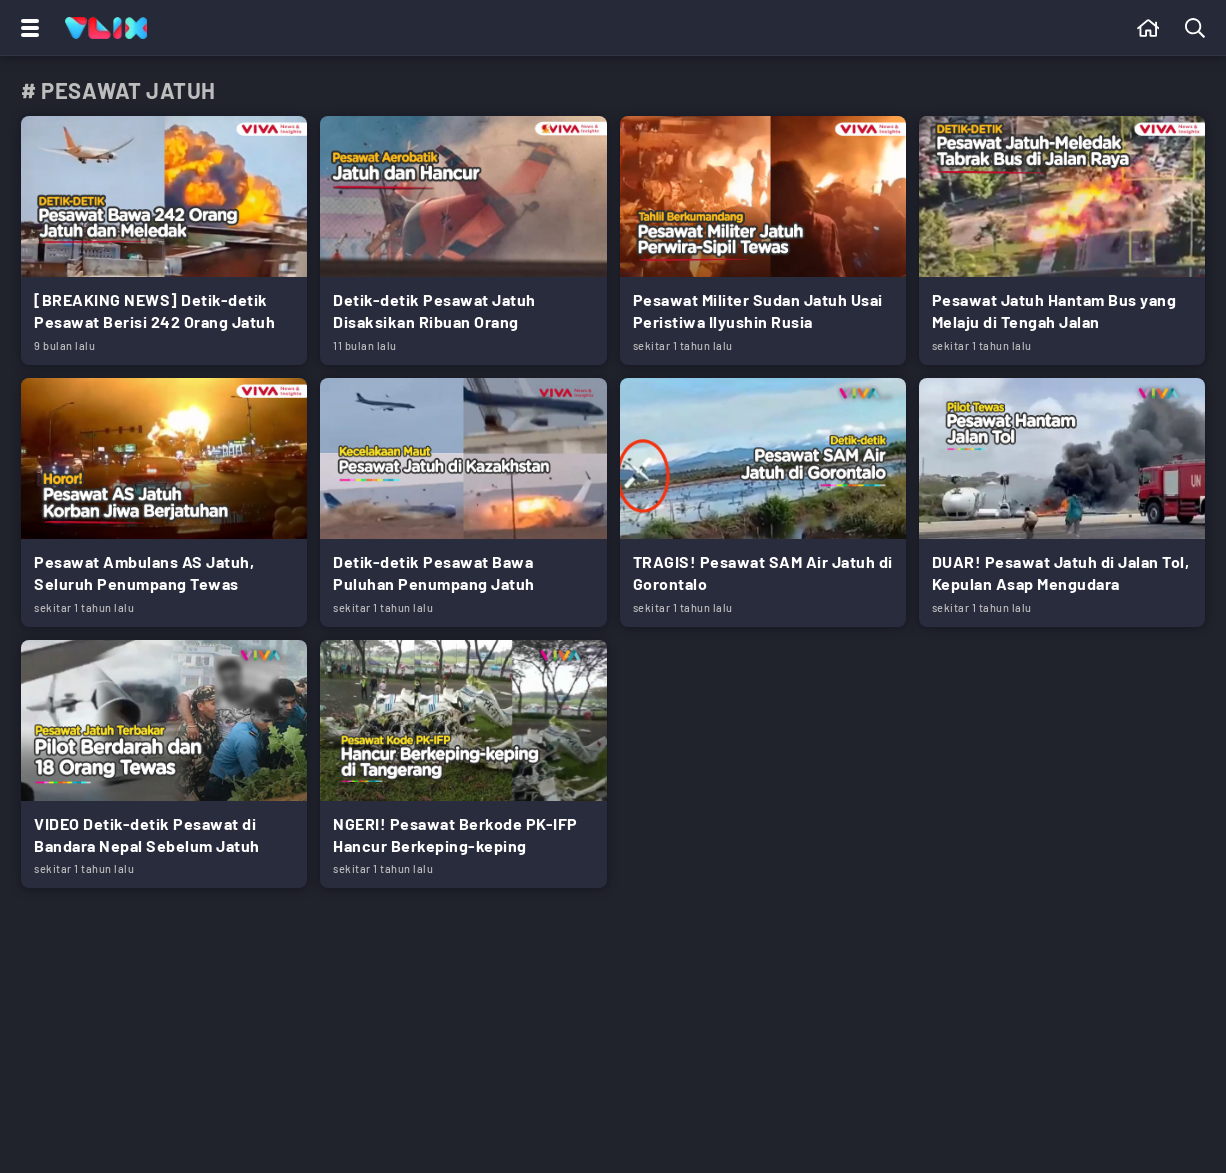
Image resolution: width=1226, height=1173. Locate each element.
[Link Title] (164, 240)
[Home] (106, 28)
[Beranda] (1148, 28)
